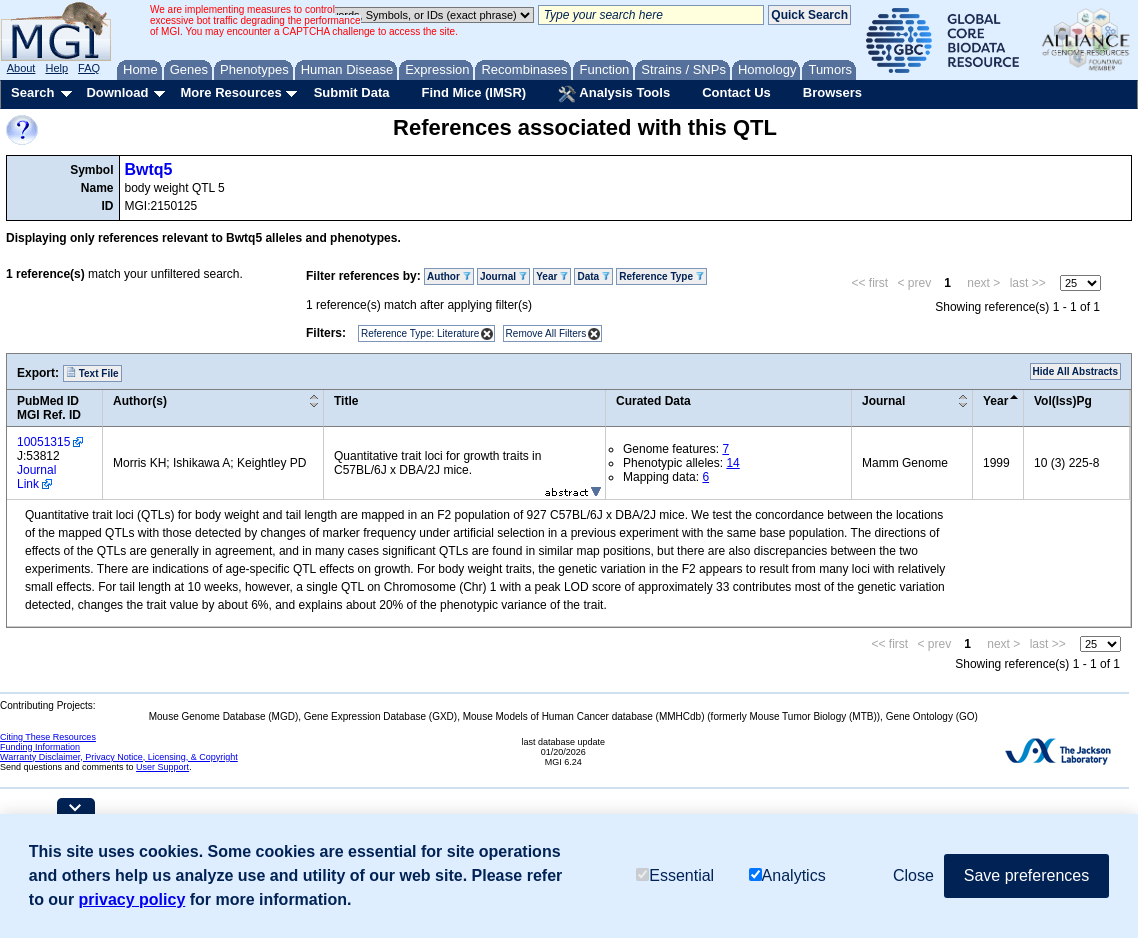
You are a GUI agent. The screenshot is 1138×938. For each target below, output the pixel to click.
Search (32, 92)
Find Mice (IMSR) (473, 92)
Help (56, 68)
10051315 (43, 442)
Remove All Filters (546, 333)
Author (449, 276)
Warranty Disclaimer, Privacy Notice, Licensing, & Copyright (119, 757)
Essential (675, 875)
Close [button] (913, 875)
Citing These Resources (48, 737)
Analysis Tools (614, 94)
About (21, 68)
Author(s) (140, 401)
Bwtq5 (149, 169)
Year (552, 276)
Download (117, 92)
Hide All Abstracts (1075, 371)
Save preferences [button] (1026, 875)
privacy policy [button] (132, 899)
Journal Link (36, 477)
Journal (503, 276)
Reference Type (661, 276)
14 (732, 463)
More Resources (230, 92)
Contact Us (736, 92)
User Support (162, 767)
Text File (92, 373)
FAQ (89, 68)
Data (593, 276)
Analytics (787, 875)
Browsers (832, 92)
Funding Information (40, 747)
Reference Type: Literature (420, 333)
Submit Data (352, 92)
